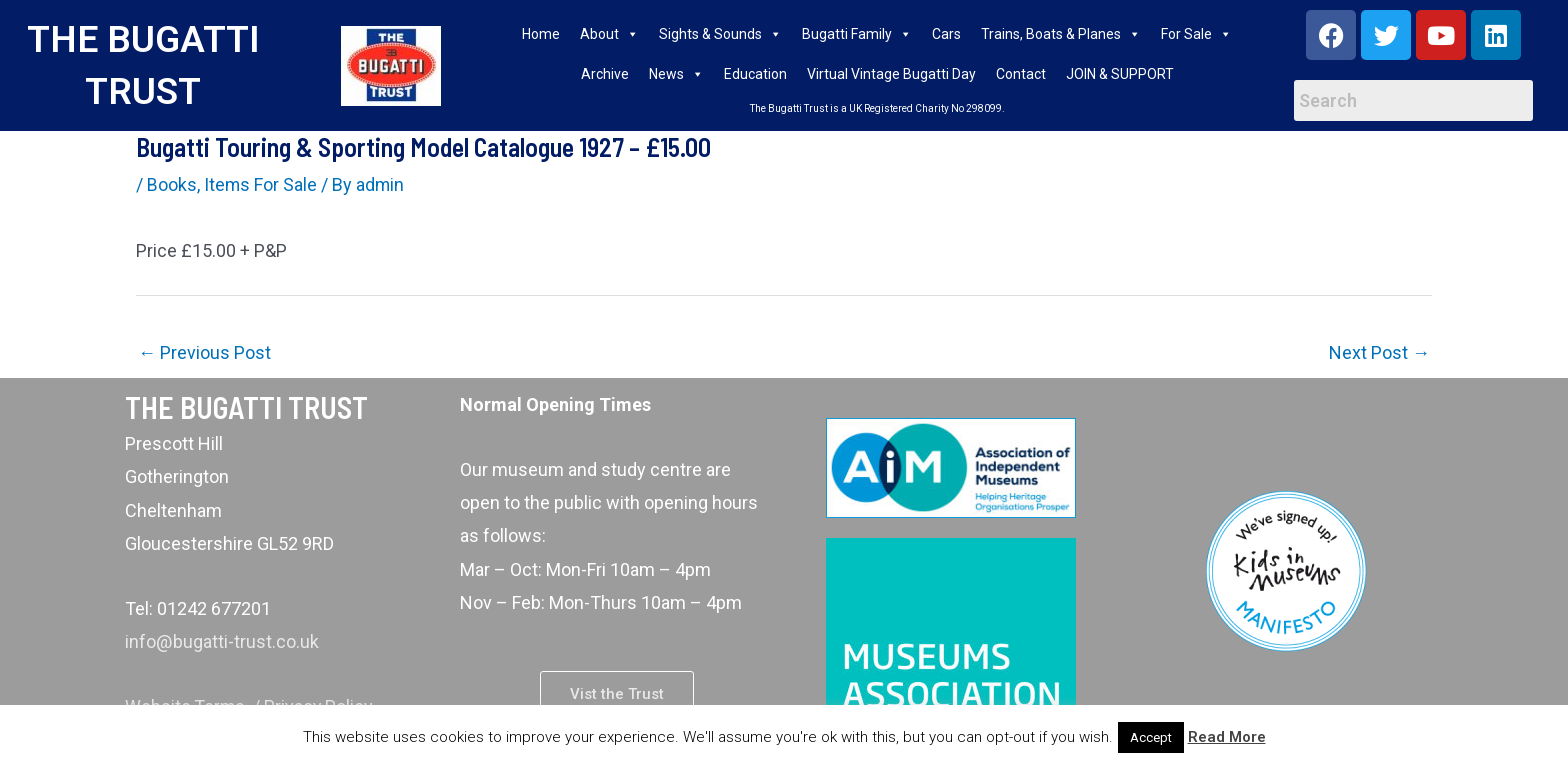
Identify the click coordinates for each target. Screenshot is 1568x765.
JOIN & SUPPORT (1120, 74)
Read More (1227, 737)
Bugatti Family (857, 34)
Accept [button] (1151, 737)
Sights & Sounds (720, 34)
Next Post (1379, 352)
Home (541, 34)
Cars (946, 34)
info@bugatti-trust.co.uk (221, 641)
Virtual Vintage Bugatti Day (891, 74)
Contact (1021, 74)
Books (172, 184)
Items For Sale (261, 184)
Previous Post (204, 352)
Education (755, 74)
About (609, 34)
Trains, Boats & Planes (1061, 34)
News (676, 74)
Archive (605, 74)
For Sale (1196, 34)
